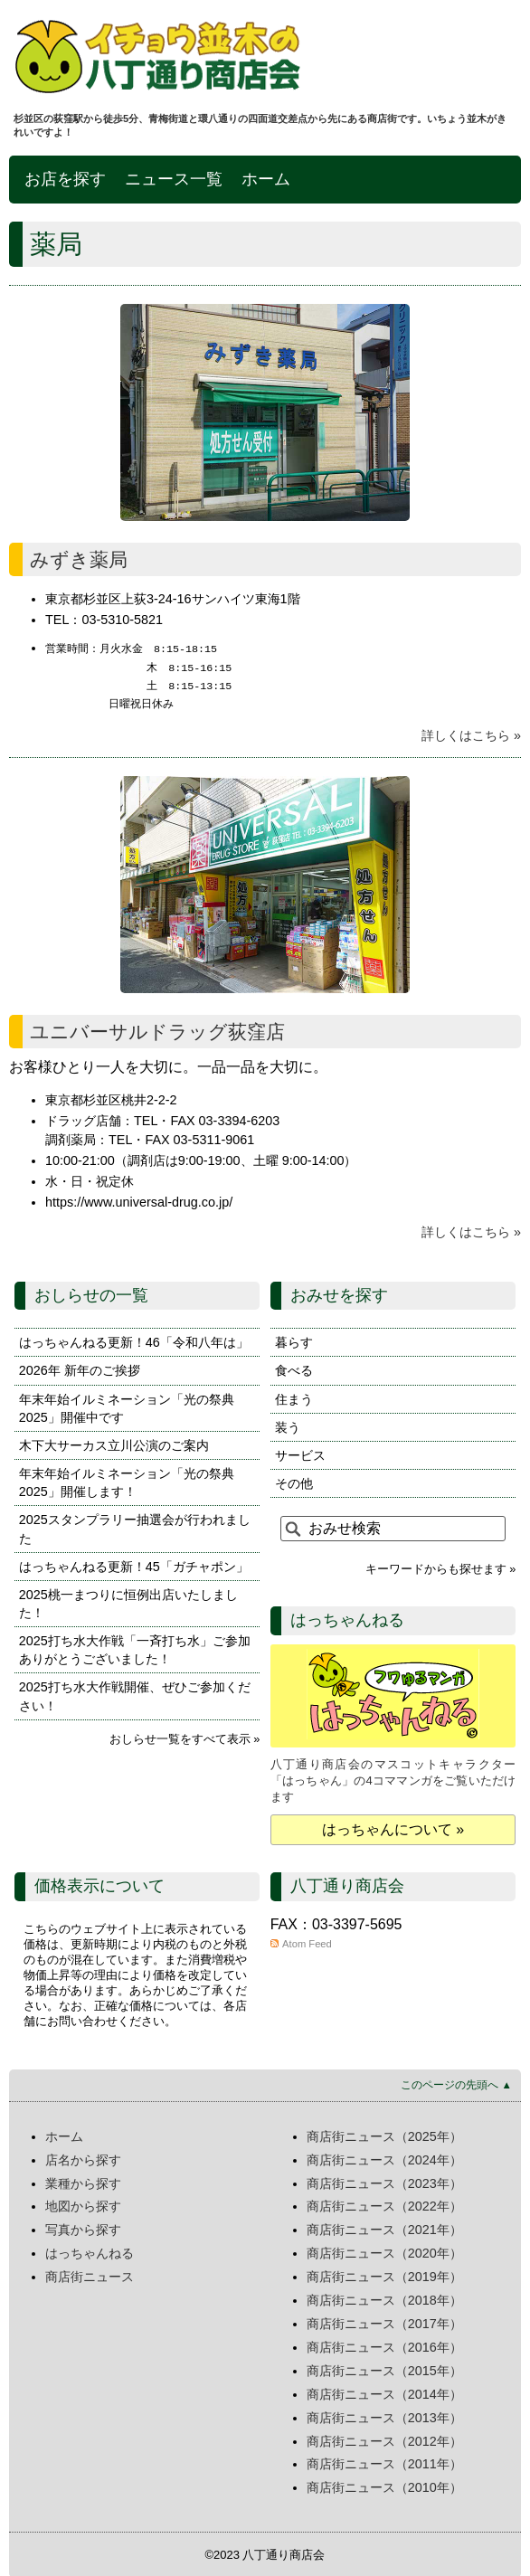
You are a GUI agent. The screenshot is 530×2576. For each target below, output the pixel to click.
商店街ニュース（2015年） (384, 2369)
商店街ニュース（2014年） (384, 2392)
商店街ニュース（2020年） (384, 2251)
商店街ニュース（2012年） (384, 2439)
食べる (294, 1368)
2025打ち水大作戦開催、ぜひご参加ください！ (135, 1694)
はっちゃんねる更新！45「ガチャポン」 (134, 1565)
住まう (294, 1397)
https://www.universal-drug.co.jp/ (138, 1200)
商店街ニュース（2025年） (384, 2134)
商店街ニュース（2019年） (384, 2275)
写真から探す (83, 2228)
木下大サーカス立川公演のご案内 (114, 1443)
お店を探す (65, 179)
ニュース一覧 (173, 179)
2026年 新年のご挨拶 (79, 1368)
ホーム (265, 179)
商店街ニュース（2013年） (384, 2416)
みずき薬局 (79, 559)
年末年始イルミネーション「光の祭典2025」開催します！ (126, 1480)
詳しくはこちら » (471, 733)
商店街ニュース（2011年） (384, 2462)
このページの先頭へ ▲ (456, 2083)
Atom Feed (307, 1942)
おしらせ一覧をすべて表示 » (184, 1737)
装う (287, 1425)
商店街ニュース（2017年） (384, 2322)
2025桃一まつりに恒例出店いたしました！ (128, 1602)
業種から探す (83, 2181)
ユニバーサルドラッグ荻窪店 (157, 1029)
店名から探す (83, 2158)
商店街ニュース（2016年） (384, 2345)
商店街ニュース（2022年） (384, 2204)
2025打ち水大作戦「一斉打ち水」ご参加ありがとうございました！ (135, 1648)
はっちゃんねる (89, 2251)
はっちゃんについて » (393, 1827)
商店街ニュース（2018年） (384, 2298)
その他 (294, 1481)
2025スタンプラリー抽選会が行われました (135, 1527)
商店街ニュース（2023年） (384, 2181)
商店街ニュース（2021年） (384, 2228)
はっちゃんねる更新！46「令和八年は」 (134, 1340)
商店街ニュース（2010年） (384, 2485)
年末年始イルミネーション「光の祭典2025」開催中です (126, 1406)
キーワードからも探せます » (440, 1567)
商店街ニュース (89, 2275)
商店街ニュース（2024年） (384, 2158)
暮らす (294, 1340)
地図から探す (83, 2204)
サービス (300, 1453)
